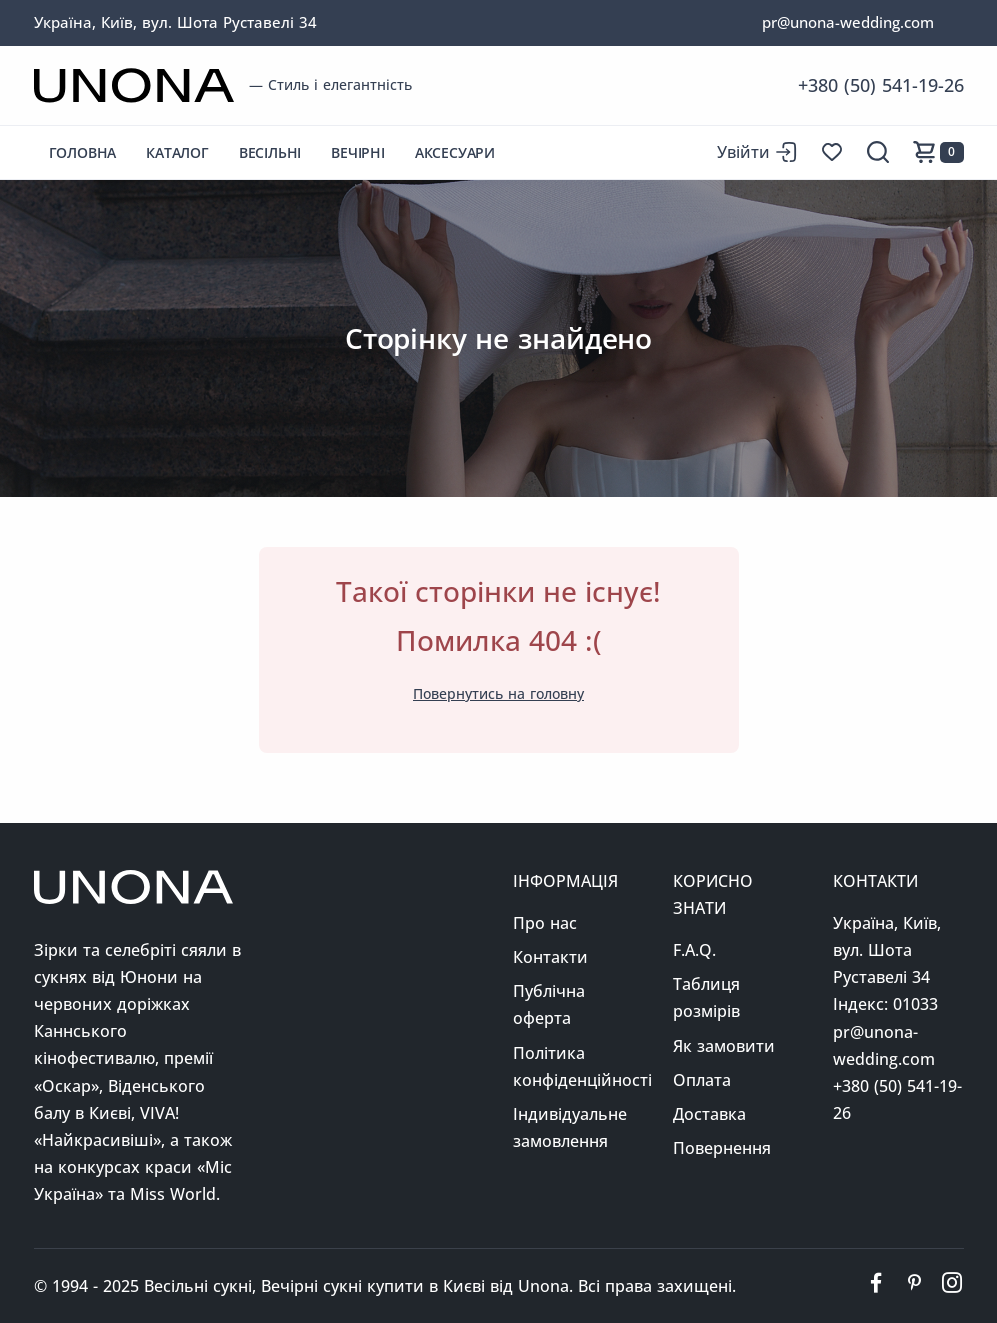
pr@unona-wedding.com (848, 22)
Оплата (702, 1080)
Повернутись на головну (498, 693)
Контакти (550, 957)
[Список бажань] (832, 152)
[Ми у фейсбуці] (876, 1286)
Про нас (545, 923)
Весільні (270, 152)
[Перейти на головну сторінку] (134, 85)
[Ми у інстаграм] (952, 1286)
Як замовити (724, 1046)
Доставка (709, 1114)
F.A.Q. (694, 950)
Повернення (722, 1148)
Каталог (177, 152)
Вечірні (358, 152)
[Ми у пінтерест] (914, 1286)
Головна (83, 152)
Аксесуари (455, 152)
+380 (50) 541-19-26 (881, 85)
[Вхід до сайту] (757, 152)
